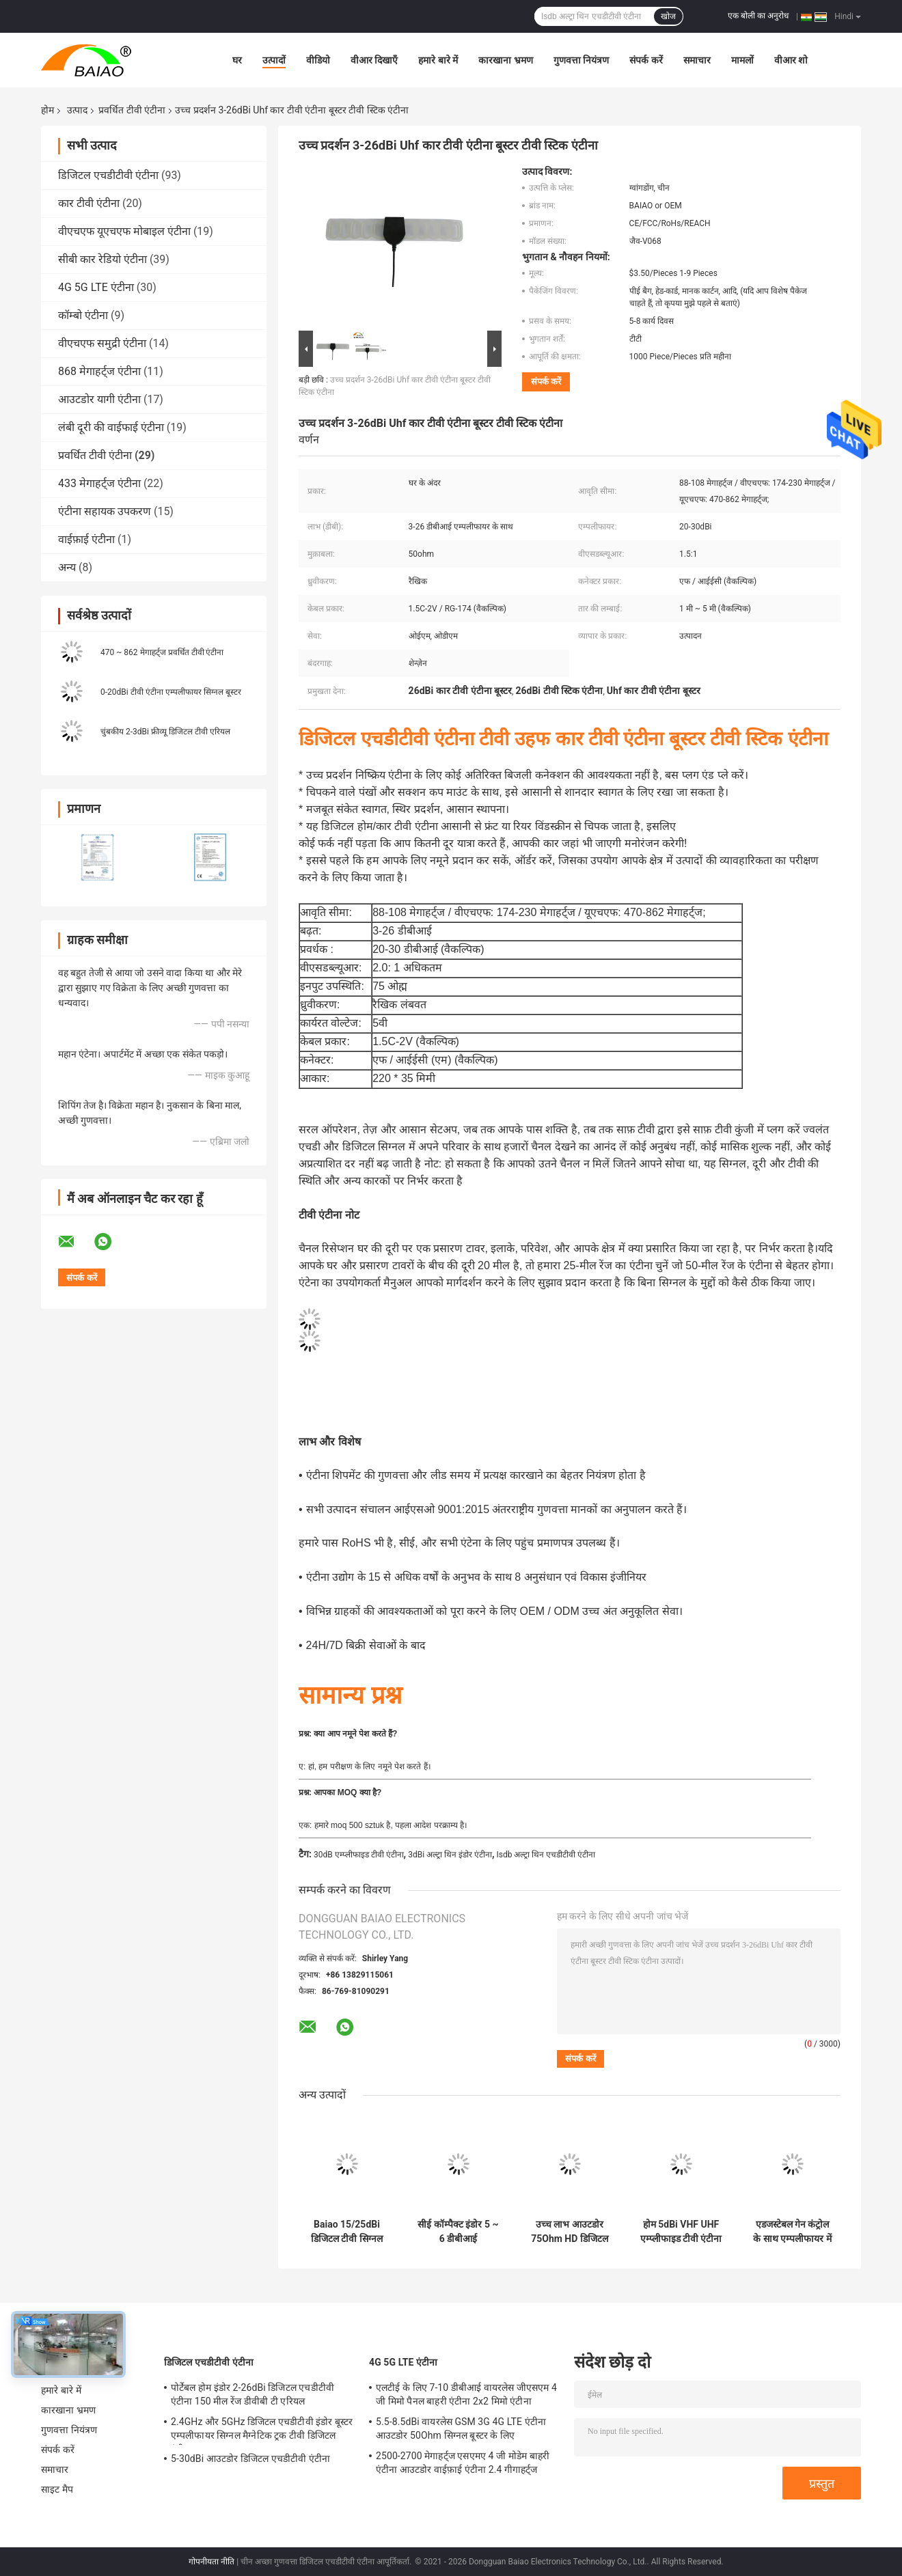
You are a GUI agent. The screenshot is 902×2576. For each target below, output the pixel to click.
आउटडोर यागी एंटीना (99, 399)
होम (47, 110)
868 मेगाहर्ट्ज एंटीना (99, 371)
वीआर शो (791, 60)
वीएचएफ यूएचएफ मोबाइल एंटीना (124, 231)
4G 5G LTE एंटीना (96, 287)
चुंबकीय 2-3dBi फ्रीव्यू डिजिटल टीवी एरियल (165, 731)
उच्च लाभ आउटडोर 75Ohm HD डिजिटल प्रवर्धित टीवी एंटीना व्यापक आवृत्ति (569, 2232)
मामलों (742, 60)
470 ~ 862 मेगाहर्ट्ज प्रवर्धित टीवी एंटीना (162, 652)
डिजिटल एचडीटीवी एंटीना (108, 175)
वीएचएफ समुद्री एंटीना (102, 343)
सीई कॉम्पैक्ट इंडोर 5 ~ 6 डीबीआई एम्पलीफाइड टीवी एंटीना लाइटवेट (458, 2232)
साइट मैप (57, 2489)
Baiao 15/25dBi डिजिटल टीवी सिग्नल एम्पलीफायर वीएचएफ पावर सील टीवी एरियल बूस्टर (346, 2232)
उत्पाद (77, 110)
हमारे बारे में (438, 60)
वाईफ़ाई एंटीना (86, 539)
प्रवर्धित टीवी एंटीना (131, 110)
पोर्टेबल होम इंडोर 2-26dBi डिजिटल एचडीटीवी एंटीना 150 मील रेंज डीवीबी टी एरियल (252, 2394)
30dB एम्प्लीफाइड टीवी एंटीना (359, 1854)
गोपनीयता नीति (211, 2561)
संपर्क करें (645, 60)
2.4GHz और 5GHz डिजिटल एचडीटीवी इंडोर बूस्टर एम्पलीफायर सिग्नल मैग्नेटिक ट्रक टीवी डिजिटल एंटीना (262, 2430)
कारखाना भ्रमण (505, 60)
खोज (668, 16)
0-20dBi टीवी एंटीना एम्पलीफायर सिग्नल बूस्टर (170, 692)
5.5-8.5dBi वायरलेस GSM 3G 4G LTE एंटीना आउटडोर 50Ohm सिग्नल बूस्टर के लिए (461, 2428)
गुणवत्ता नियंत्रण (581, 60)
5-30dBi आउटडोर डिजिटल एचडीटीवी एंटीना (250, 2458)
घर (237, 60)
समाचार (697, 60)
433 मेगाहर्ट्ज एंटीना (99, 483)
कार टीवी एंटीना (89, 203)
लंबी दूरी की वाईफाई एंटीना (111, 427)
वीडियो (318, 60)
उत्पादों (274, 60)
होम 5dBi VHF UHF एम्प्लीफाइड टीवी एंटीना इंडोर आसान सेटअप (681, 2232)
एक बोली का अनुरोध (758, 15)
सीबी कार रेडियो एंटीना (102, 259)
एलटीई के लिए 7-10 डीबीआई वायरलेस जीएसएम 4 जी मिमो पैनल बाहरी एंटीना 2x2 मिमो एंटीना (466, 2394)
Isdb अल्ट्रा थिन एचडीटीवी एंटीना (545, 1854)
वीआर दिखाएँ (374, 60)
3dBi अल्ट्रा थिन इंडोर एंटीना (450, 1854)
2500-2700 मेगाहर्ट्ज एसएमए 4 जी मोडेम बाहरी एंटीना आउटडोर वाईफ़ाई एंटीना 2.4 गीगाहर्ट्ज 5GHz (462, 2464)
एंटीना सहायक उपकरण (104, 511)
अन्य (67, 567)
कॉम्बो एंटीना (83, 315)
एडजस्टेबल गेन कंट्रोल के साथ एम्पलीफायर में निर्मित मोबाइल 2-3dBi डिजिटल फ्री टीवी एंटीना (792, 2232)
